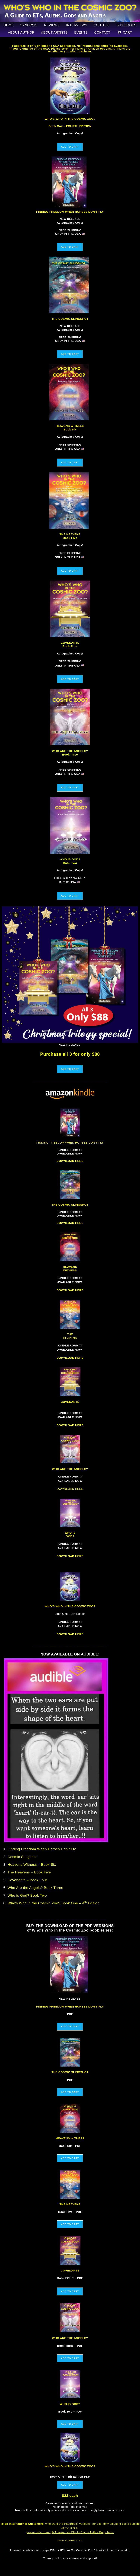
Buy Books (126, 25)
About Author (21, 32)
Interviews (76, 25)
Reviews (52, 25)
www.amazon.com (70, 2540)
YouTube (102, 25)
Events (81, 32)
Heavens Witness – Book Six (32, 1864)
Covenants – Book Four (27, 1880)
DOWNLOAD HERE (70, 1488)
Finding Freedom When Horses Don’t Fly (42, 1849)
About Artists (54, 32)
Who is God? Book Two (27, 1895)
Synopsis (28, 25)
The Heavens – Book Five (29, 1872)
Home (9, 25)
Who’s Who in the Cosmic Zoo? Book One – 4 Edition (53, 1903)
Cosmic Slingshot (22, 1857)
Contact (102, 32)
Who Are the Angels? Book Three (35, 1888)
